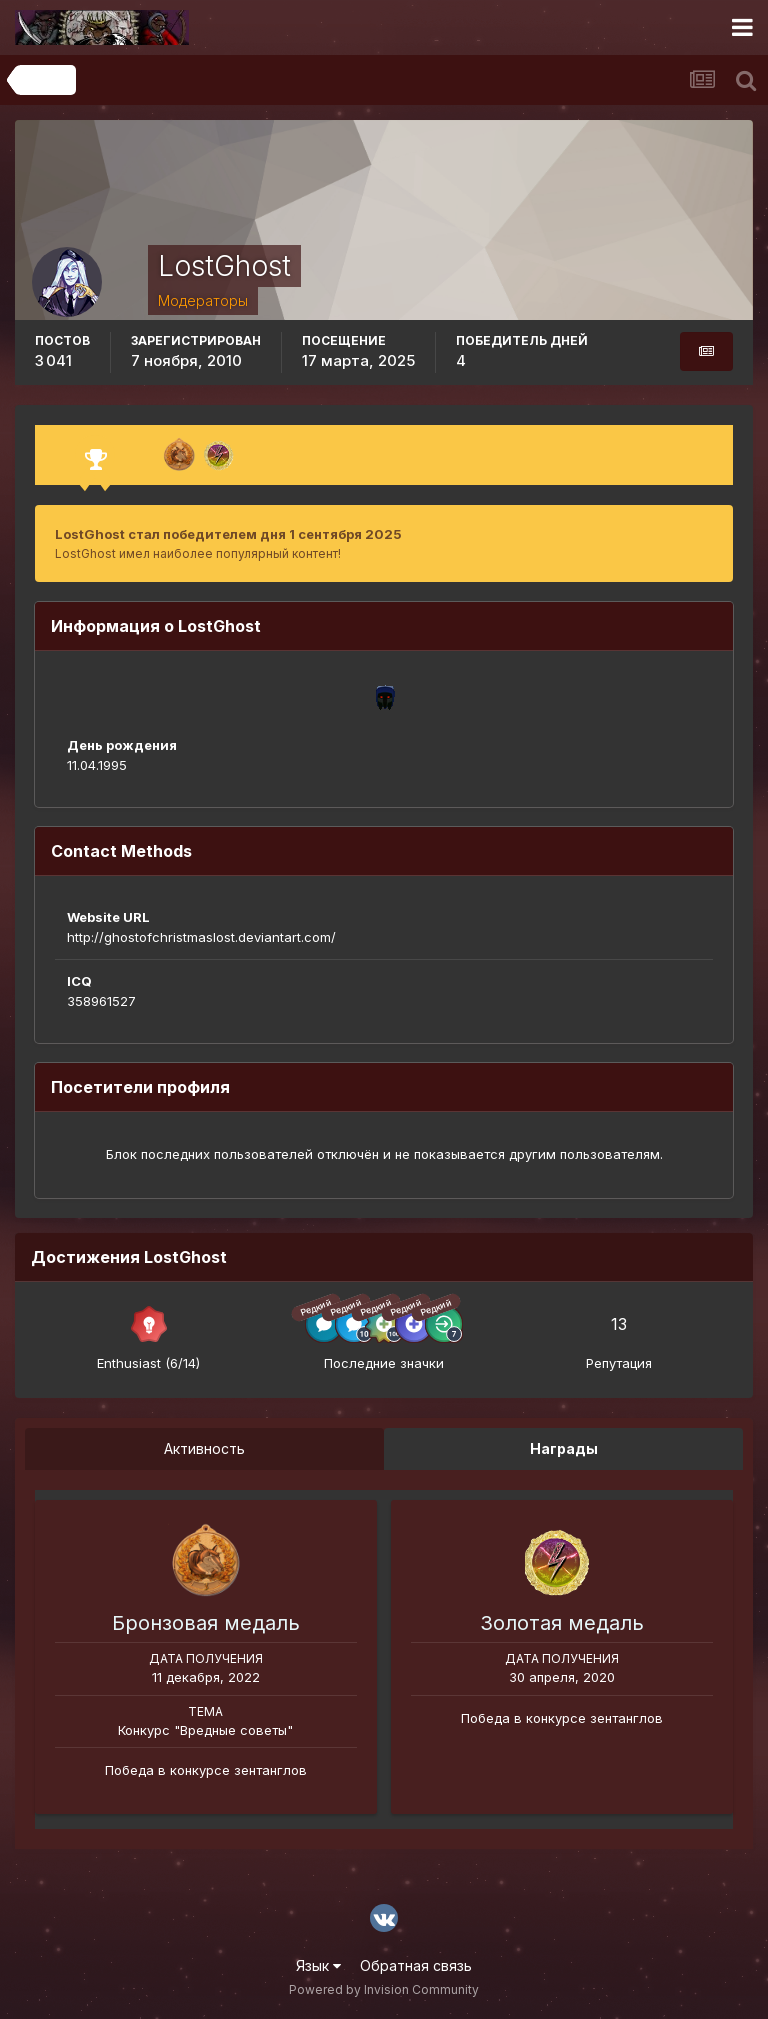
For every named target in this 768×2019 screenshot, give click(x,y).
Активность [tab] (204, 1448)
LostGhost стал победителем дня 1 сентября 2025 (228, 534)
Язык (318, 1965)
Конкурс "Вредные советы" (205, 1730)
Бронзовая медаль (206, 1623)
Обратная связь (416, 1965)
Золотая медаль (562, 1623)
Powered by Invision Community (384, 1989)
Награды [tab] (564, 1448)
